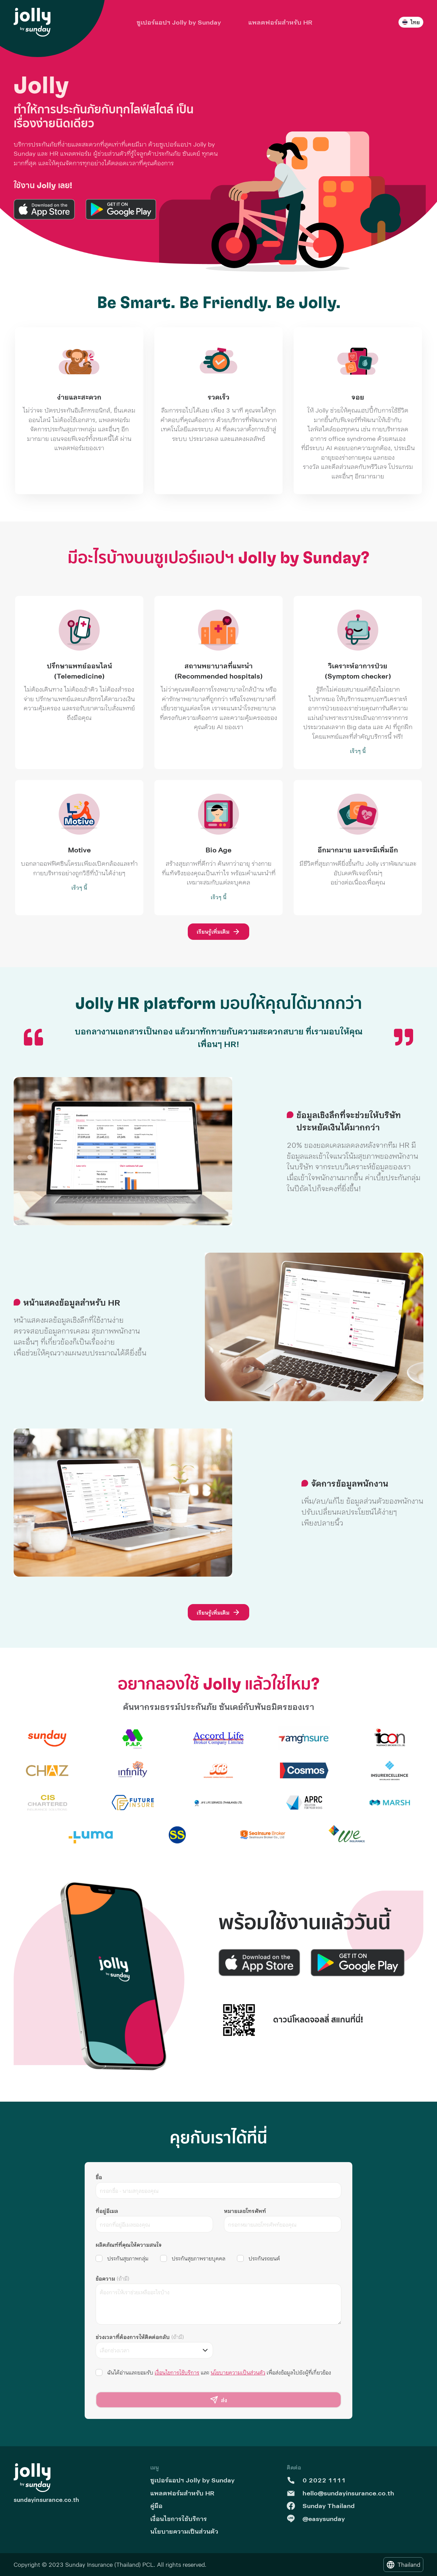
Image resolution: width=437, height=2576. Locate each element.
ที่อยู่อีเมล (107, 2211)
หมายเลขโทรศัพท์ (245, 2211)
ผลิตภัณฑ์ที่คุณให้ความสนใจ (128, 2244)
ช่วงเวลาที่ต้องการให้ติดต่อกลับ (140, 2337)
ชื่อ (99, 2177)
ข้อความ (112, 2278)
